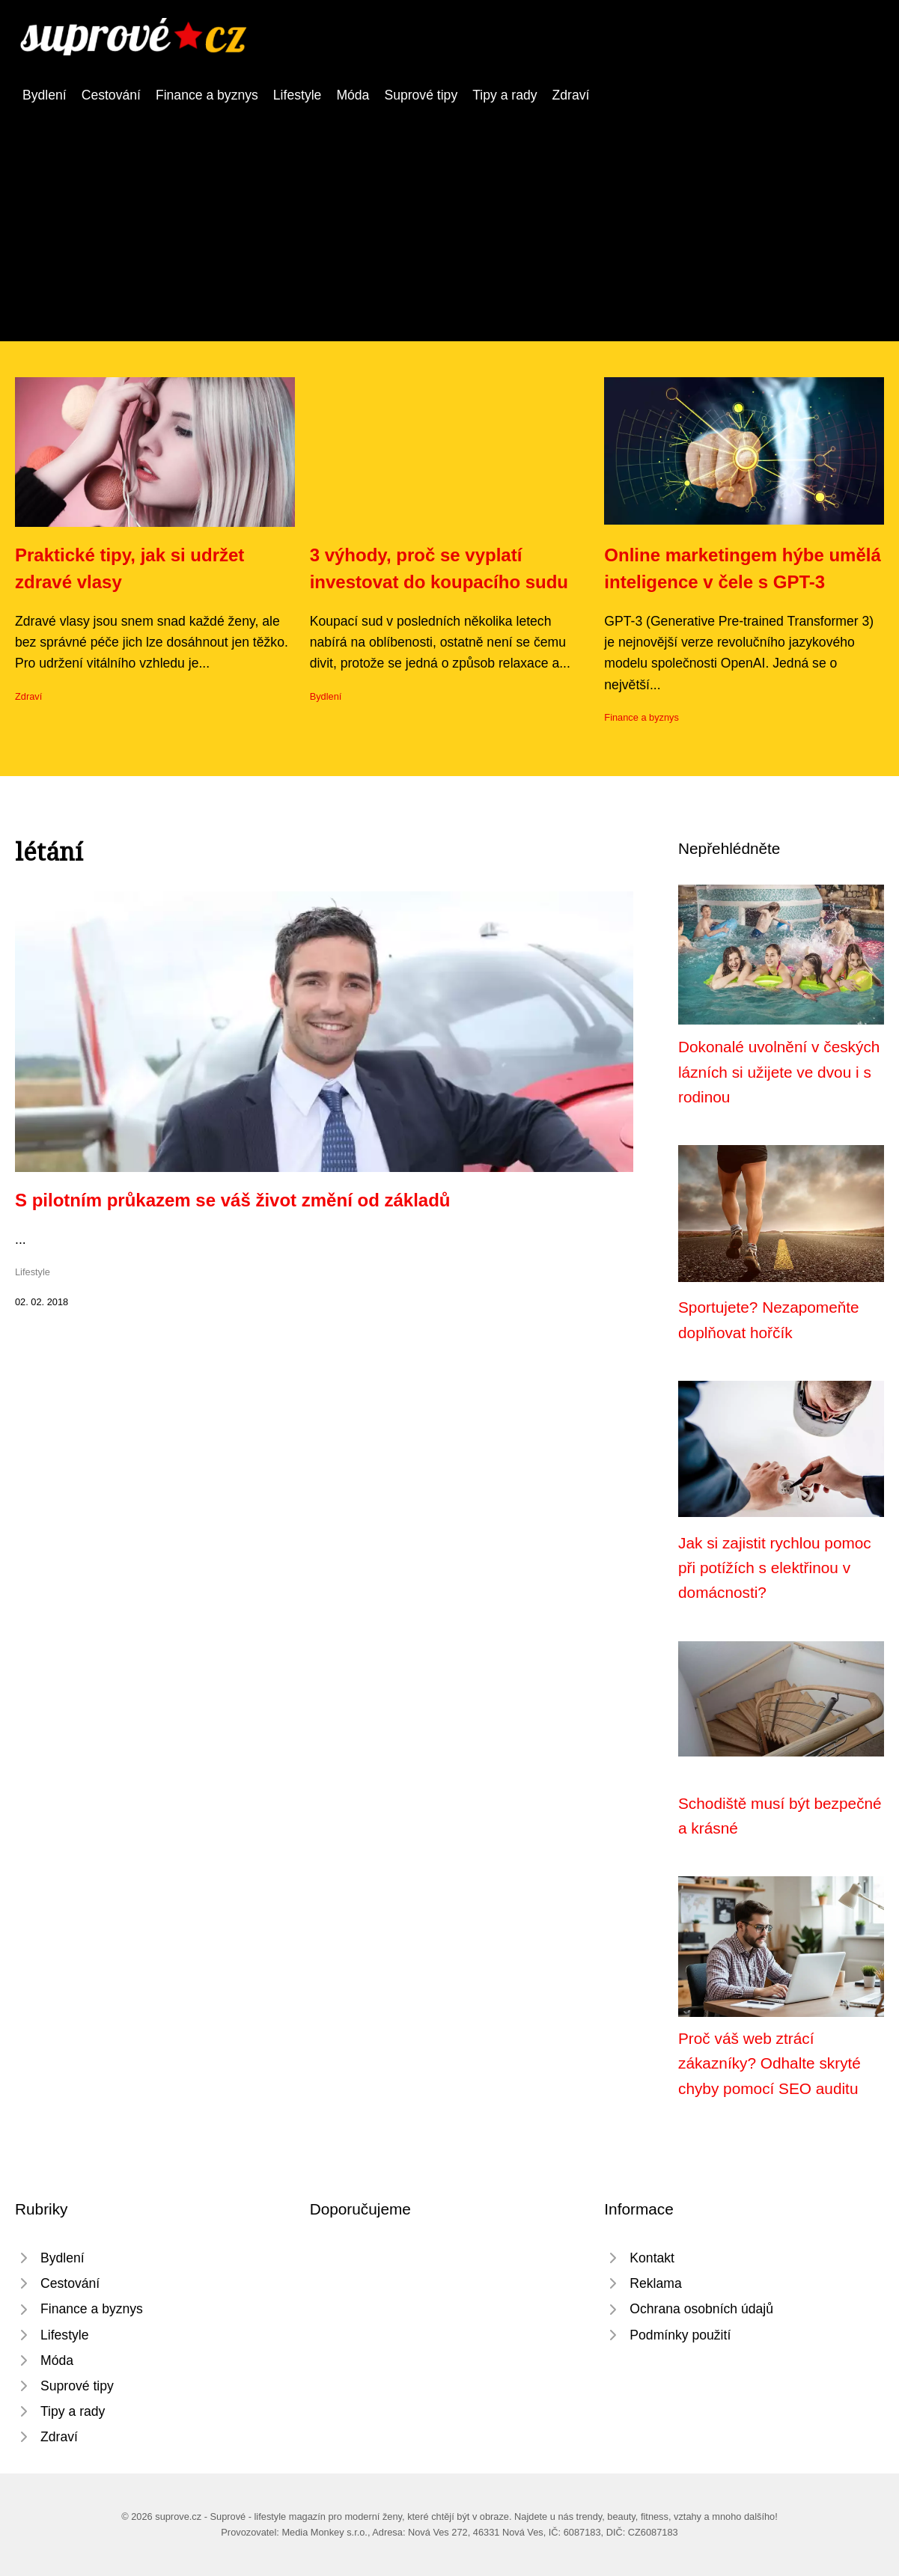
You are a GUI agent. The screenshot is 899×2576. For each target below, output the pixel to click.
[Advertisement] (450, 218)
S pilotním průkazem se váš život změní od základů (232, 1200)
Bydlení (44, 95)
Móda (352, 95)
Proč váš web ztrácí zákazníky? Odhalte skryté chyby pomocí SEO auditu (769, 2063)
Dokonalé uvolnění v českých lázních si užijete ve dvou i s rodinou (779, 1071)
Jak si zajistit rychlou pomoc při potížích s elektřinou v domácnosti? (774, 1568)
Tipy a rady (504, 95)
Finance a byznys (207, 95)
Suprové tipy (420, 95)
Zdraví (571, 95)
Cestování (111, 95)
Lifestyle (297, 95)
